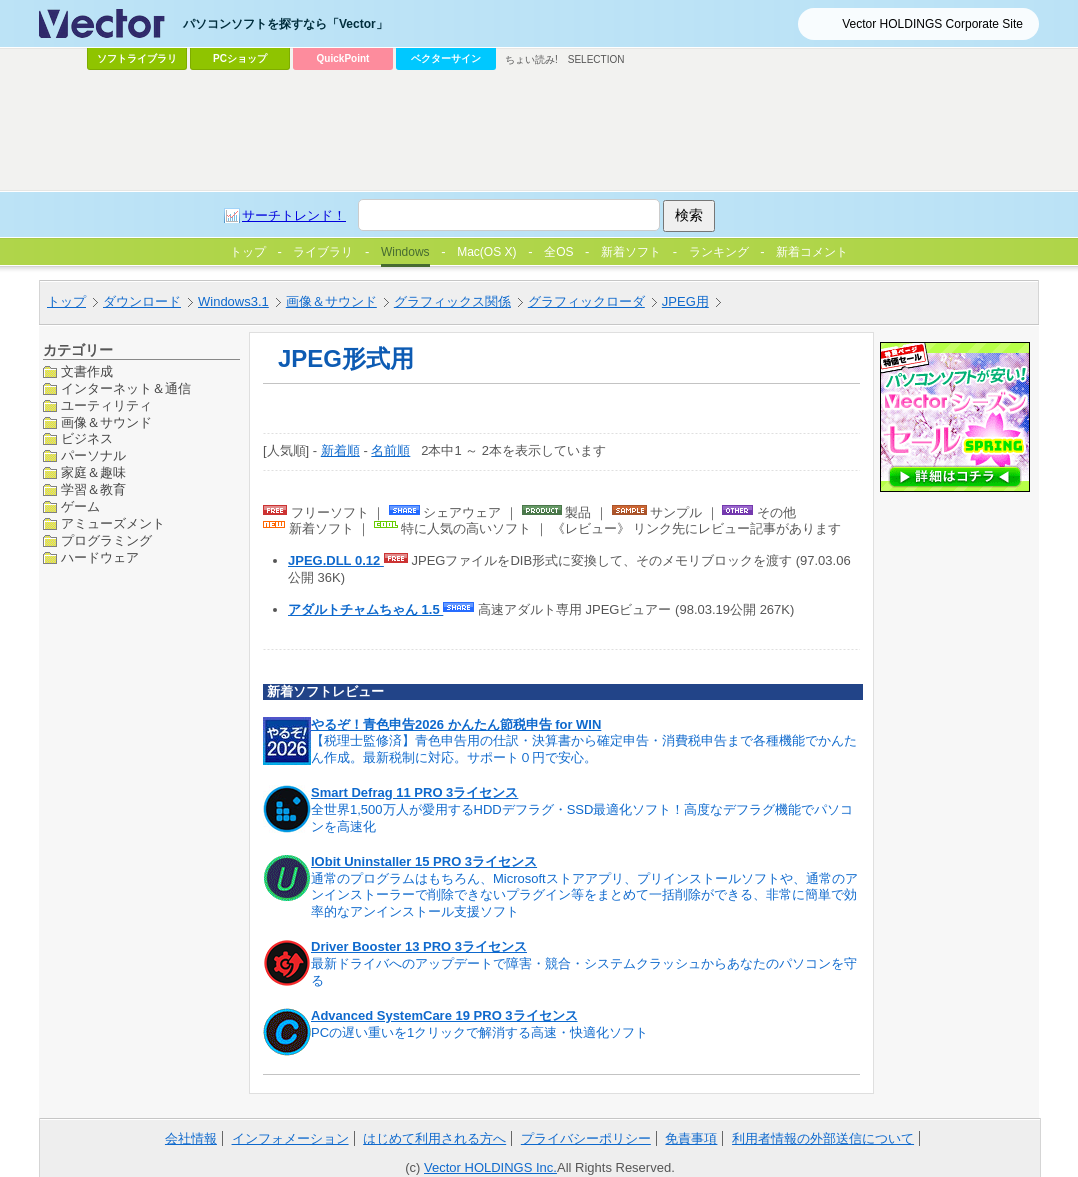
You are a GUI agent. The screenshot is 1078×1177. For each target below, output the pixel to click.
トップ (66, 301)
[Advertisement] (539, 131)
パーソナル (93, 455)
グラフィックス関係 (452, 301)
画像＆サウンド (331, 301)
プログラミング (106, 540)
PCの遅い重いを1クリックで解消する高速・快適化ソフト (479, 1032)
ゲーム (80, 506)
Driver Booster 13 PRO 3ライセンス (419, 946)
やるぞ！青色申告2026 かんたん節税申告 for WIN (456, 724)
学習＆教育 (93, 489)
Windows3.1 (233, 301)
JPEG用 (685, 301)
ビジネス (87, 438)
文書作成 (87, 371)
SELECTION (596, 59)
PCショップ (240, 58)
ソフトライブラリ (137, 58)
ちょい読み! (531, 59)
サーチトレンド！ (294, 215)
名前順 (390, 450)
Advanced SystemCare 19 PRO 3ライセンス (444, 1015)
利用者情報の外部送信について (823, 1138)
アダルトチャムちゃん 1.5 (365, 609)
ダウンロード (142, 301)
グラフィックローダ (586, 301)
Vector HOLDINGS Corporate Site (932, 24)
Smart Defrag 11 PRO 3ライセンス (414, 792)
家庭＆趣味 (93, 472)
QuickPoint (343, 58)
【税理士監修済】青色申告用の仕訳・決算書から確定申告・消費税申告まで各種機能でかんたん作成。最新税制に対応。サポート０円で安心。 (584, 749)
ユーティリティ (106, 405)
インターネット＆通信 (126, 388)
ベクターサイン (446, 58)
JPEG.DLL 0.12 (336, 560)
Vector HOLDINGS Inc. (490, 1167)
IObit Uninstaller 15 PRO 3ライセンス (424, 861)
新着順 (340, 450)
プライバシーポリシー (586, 1138)
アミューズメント (113, 523)
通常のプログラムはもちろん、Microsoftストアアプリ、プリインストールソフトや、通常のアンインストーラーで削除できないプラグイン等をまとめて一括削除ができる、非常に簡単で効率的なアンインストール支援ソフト (584, 895)
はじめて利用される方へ (434, 1138)
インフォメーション (290, 1138)
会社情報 (191, 1138)
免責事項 (691, 1138)
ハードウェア (100, 557)
